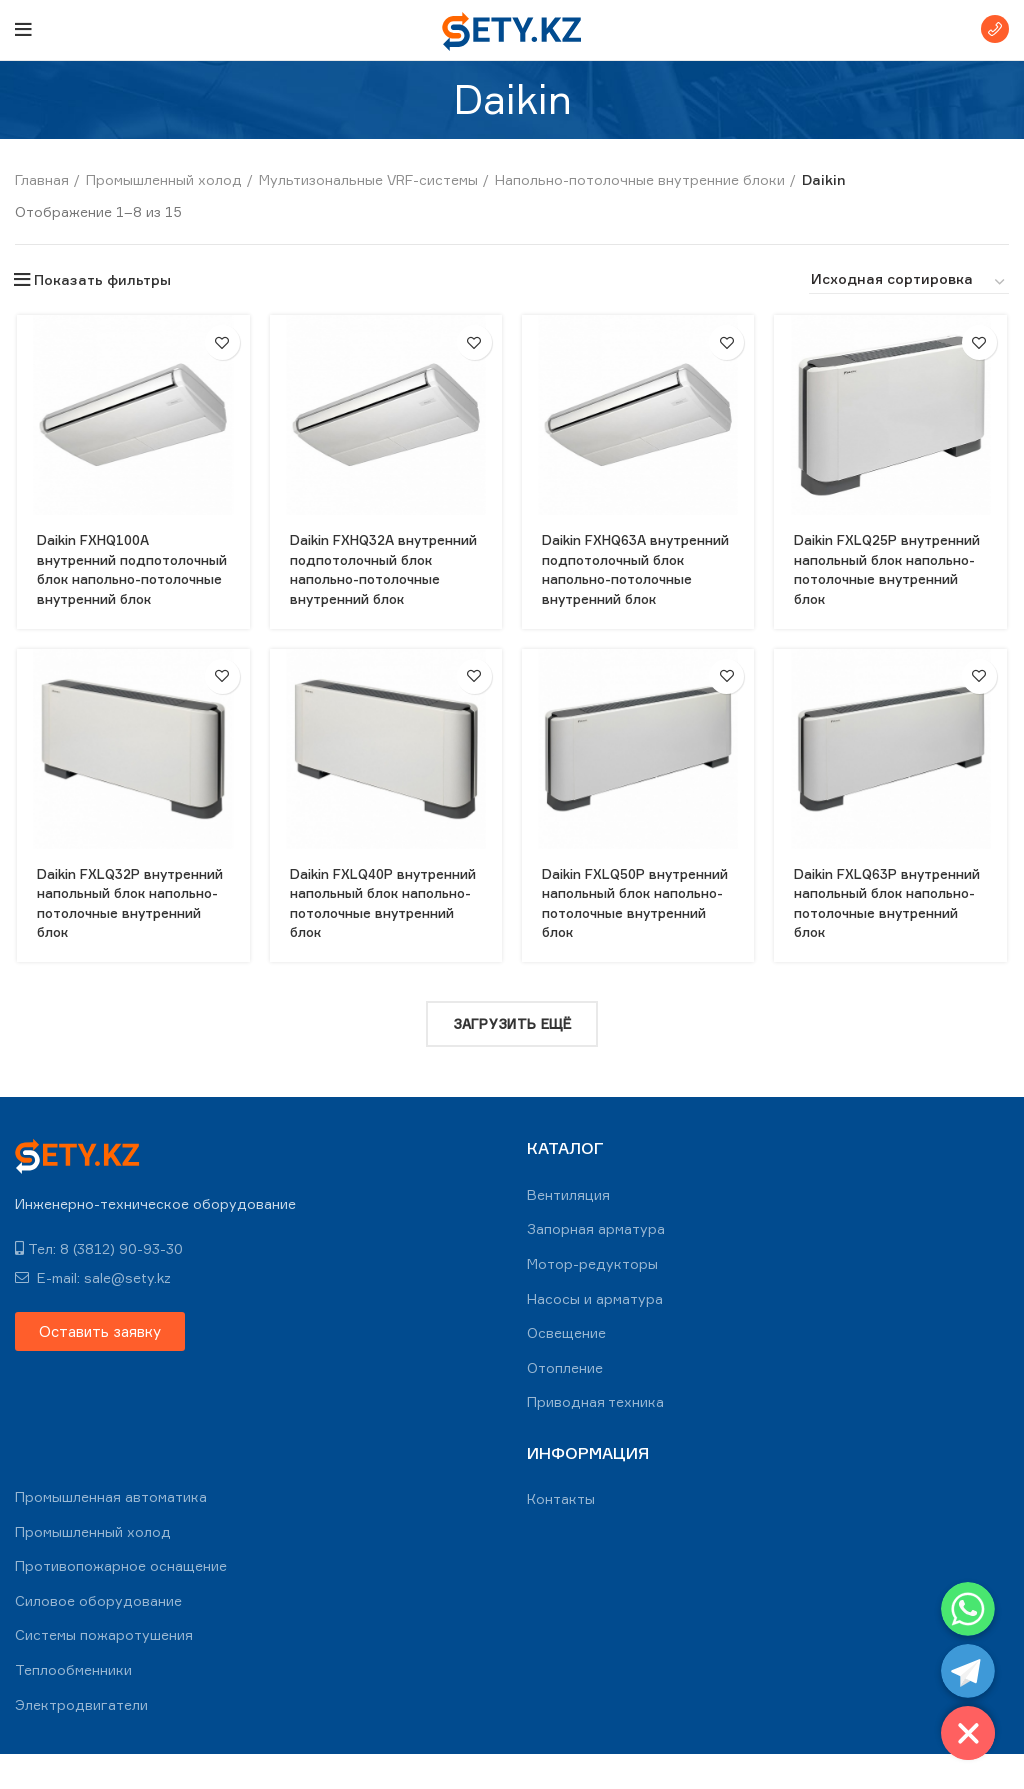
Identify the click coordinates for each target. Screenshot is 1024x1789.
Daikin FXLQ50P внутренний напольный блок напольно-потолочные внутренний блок (633, 931)
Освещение (566, 1367)
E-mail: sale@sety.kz (93, 1311)
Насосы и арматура (595, 1332)
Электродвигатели (81, 1738)
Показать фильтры (102, 280)
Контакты (561, 1533)
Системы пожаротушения (104, 1669)
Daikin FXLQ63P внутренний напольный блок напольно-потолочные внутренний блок (887, 931)
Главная (42, 179)
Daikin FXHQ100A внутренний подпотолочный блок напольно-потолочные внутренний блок (119, 578)
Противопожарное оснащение (121, 1600)
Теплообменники (73, 1704)
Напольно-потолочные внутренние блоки (640, 179)
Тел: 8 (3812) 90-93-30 (99, 1282)
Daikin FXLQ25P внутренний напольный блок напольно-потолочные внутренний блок (887, 578)
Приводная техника (595, 1436)
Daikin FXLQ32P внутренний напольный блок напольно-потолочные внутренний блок (126, 931)
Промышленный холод (164, 179)
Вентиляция (568, 1229)
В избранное (221, 342)
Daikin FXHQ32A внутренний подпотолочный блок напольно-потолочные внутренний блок (373, 578)
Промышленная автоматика (111, 1531)
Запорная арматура (596, 1263)
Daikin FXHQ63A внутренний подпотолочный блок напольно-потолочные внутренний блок (626, 578)
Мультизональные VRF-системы (368, 179)
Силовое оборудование (98, 1635)
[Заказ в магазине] (909, 282)
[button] (100, 1365)
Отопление (565, 1402)
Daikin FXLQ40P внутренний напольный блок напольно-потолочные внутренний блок (380, 931)
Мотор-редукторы (592, 1298)
